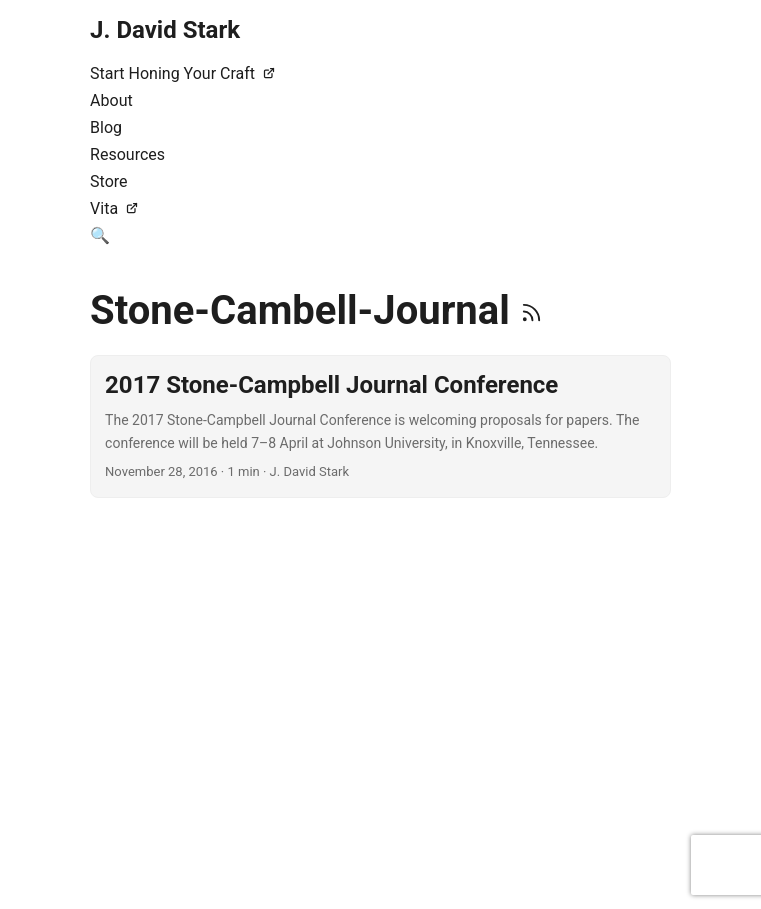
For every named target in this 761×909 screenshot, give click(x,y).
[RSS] (531, 310)
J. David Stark (165, 30)
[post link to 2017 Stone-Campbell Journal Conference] (380, 426)
